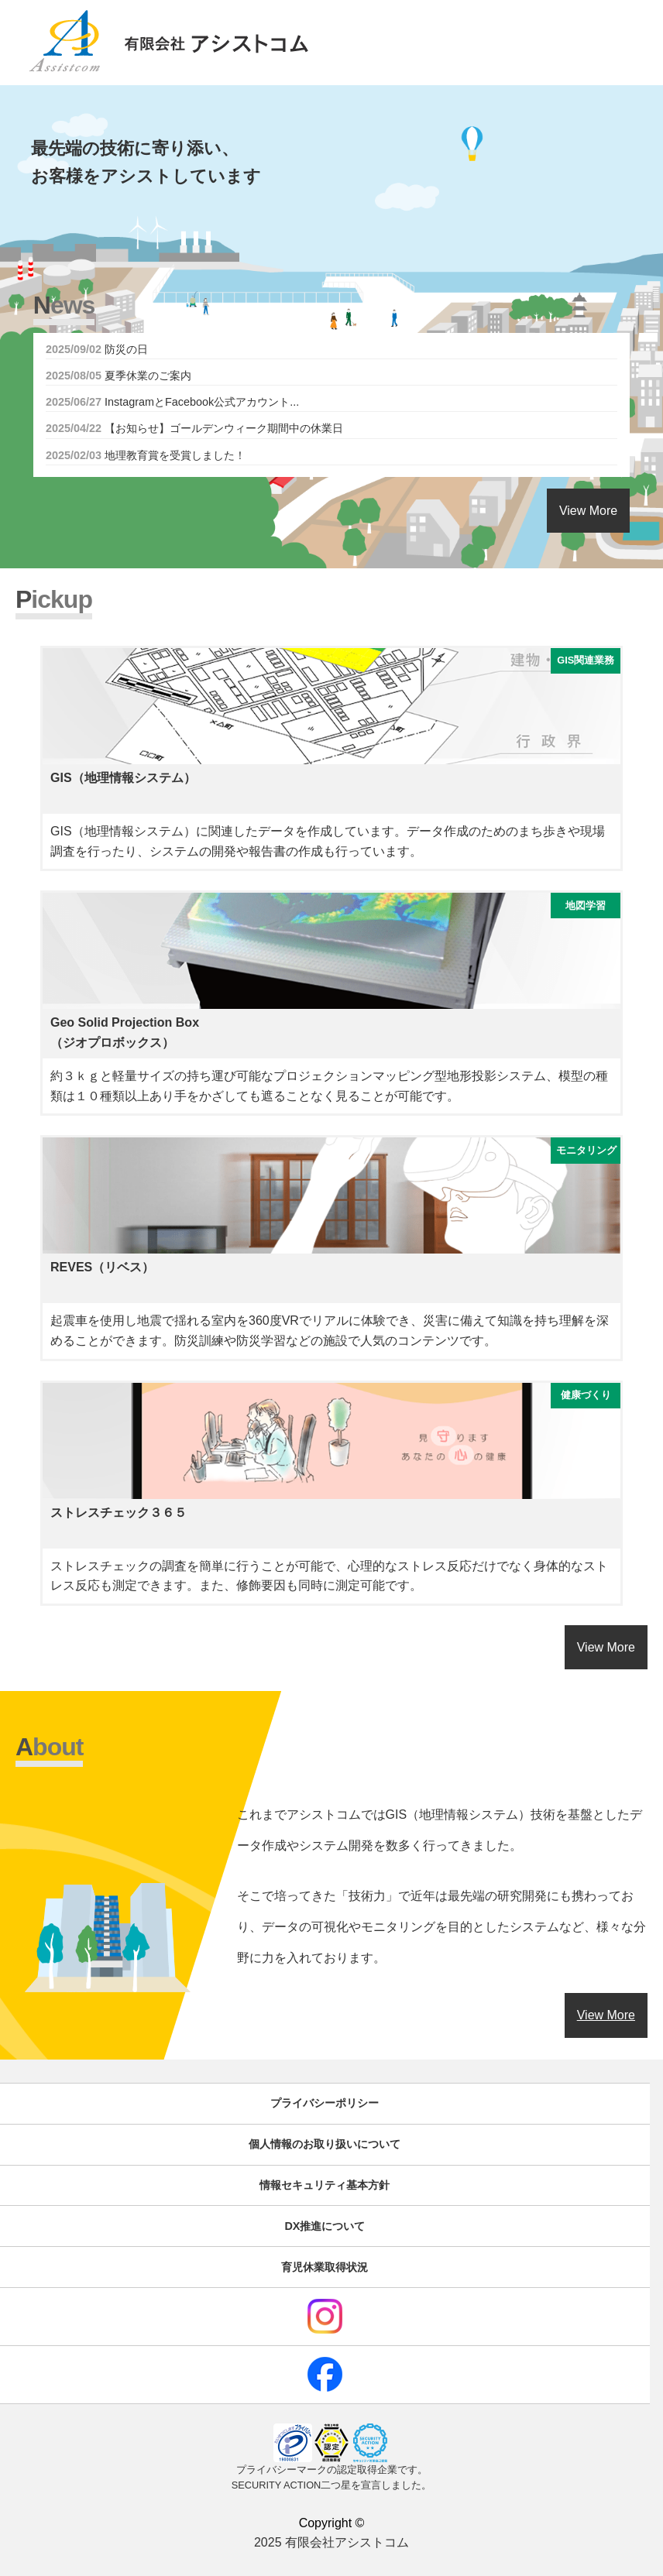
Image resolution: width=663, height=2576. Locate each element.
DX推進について (324, 2226)
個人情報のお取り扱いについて (324, 2144)
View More (588, 510)
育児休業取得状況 (324, 2267)
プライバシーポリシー (324, 2103)
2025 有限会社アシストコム (331, 2542)
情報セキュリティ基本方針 (324, 2185)
